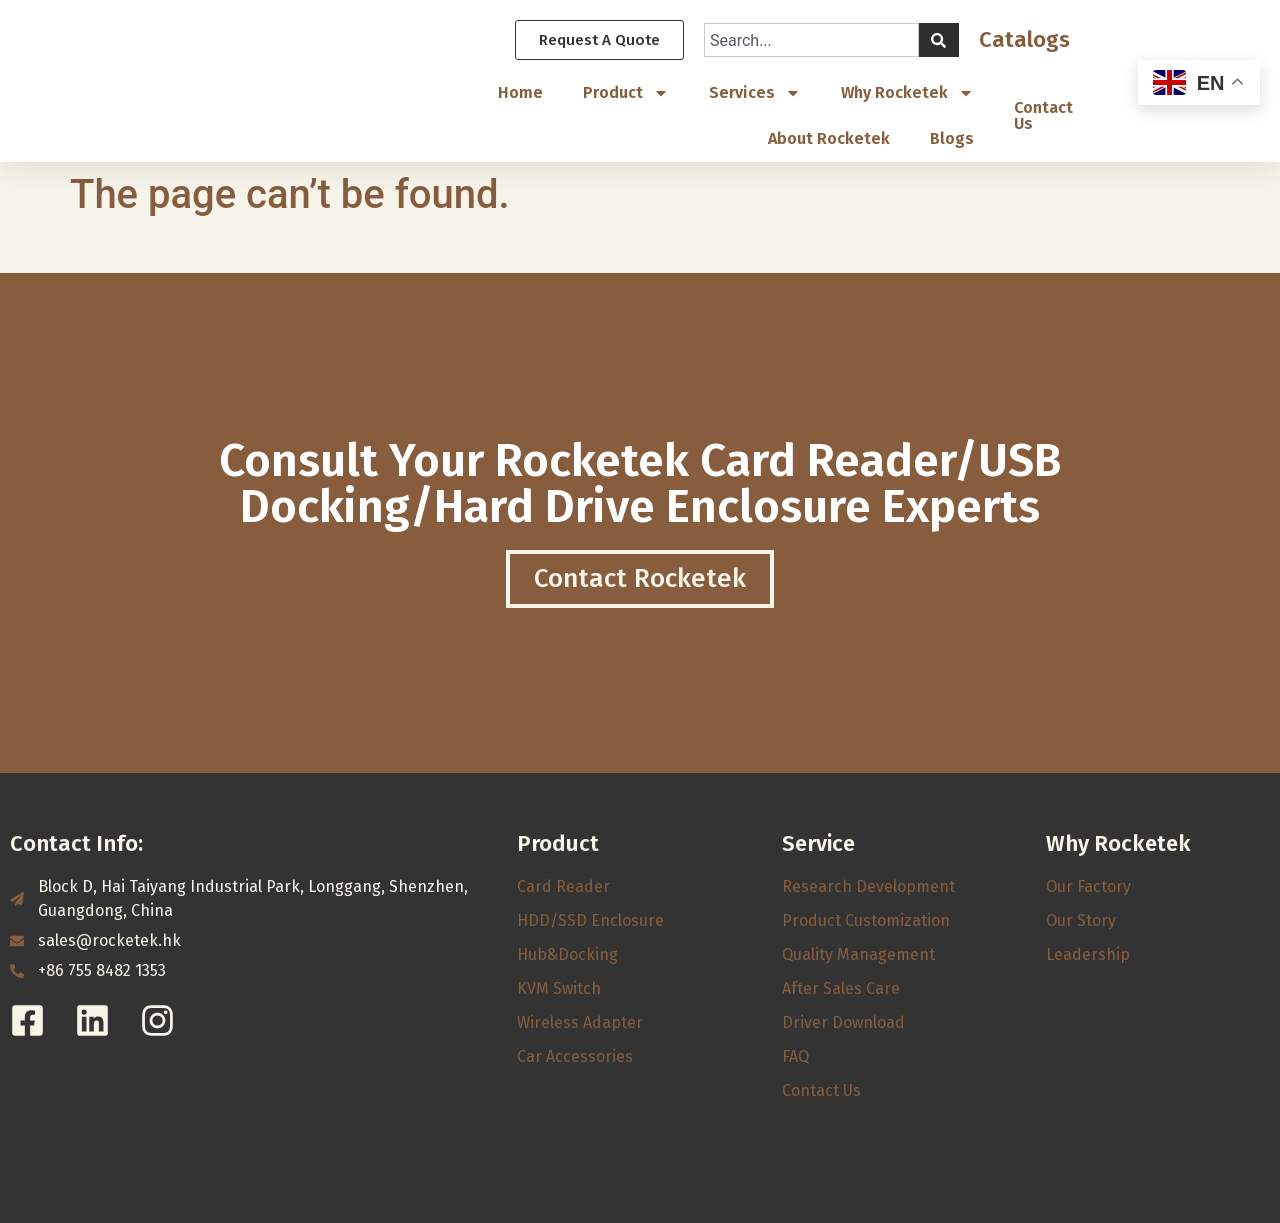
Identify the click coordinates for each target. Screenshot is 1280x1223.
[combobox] (811, 41)
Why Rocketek (907, 94)
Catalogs (1024, 40)
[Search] (939, 41)
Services (755, 94)
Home (520, 93)
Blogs (952, 139)
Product (626, 94)
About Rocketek (829, 139)
